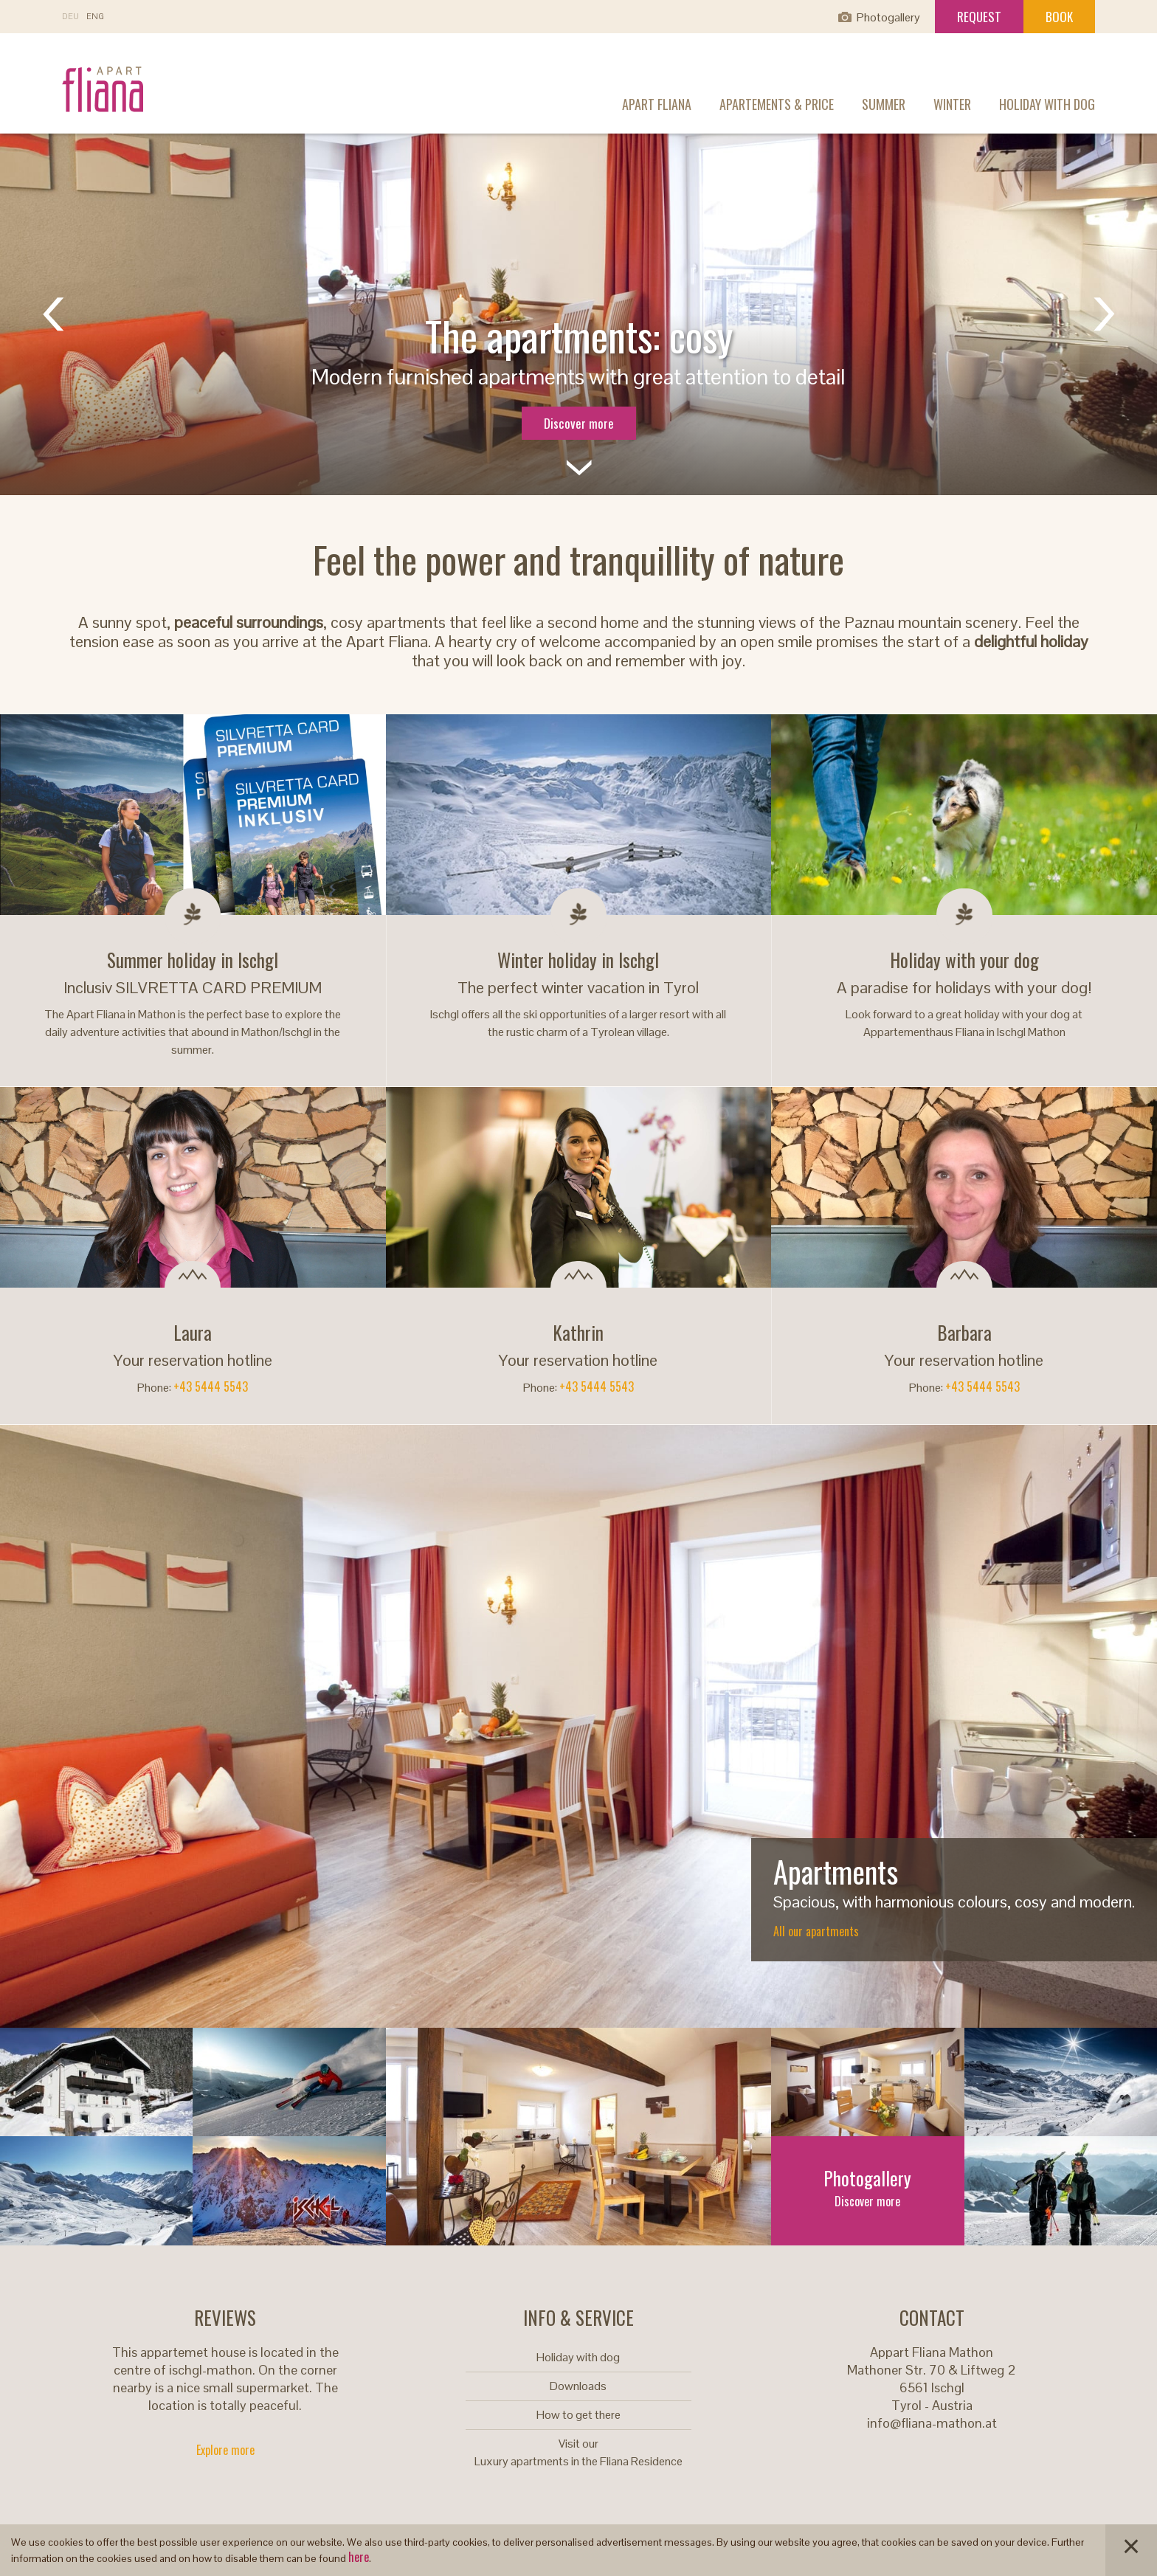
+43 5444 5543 (210, 1386)
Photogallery (888, 17)
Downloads (578, 2386)
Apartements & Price (776, 104)
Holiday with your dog (964, 959)
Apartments (835, 1871)
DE (70, 16)
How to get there (578, 2415)
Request (979, 16)
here (358, 2557)
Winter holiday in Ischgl (578, 959)
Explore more (225, 2450)
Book (1059, 16)
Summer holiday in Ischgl (192, 959)
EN (95, 16)
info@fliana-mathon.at (932, 2422)
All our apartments (816, 1931)
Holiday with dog (1047, 104)
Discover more (579, 423)
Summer (883, 104)
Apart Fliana (656, 104)
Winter (952, 104)
